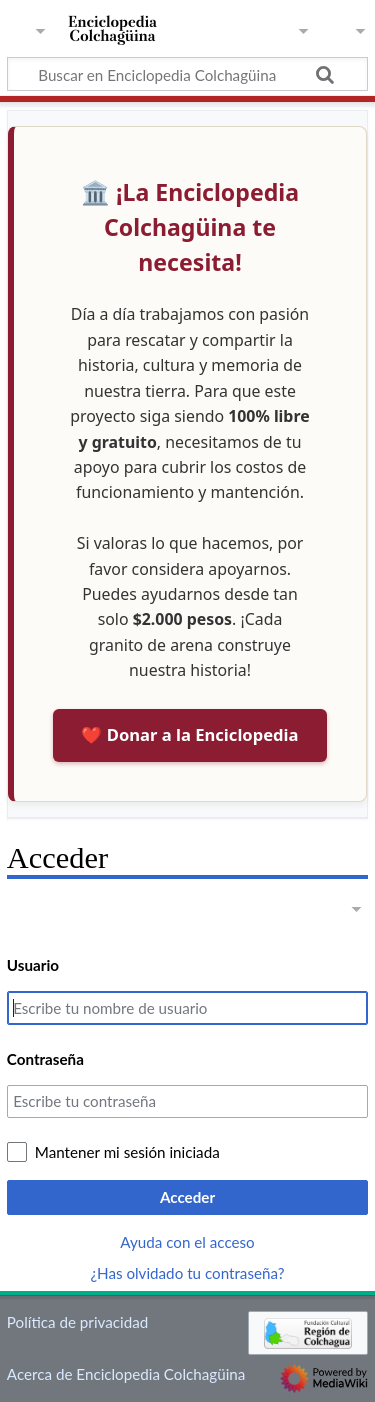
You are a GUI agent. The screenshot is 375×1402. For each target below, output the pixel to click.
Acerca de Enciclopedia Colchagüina (126, 1374)
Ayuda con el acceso (187, 1242)
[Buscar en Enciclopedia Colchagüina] (187, 74)
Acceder (187, 1197)
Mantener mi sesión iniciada (127, 1152)
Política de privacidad (77, 1322)
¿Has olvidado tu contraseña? (188, 1273)
